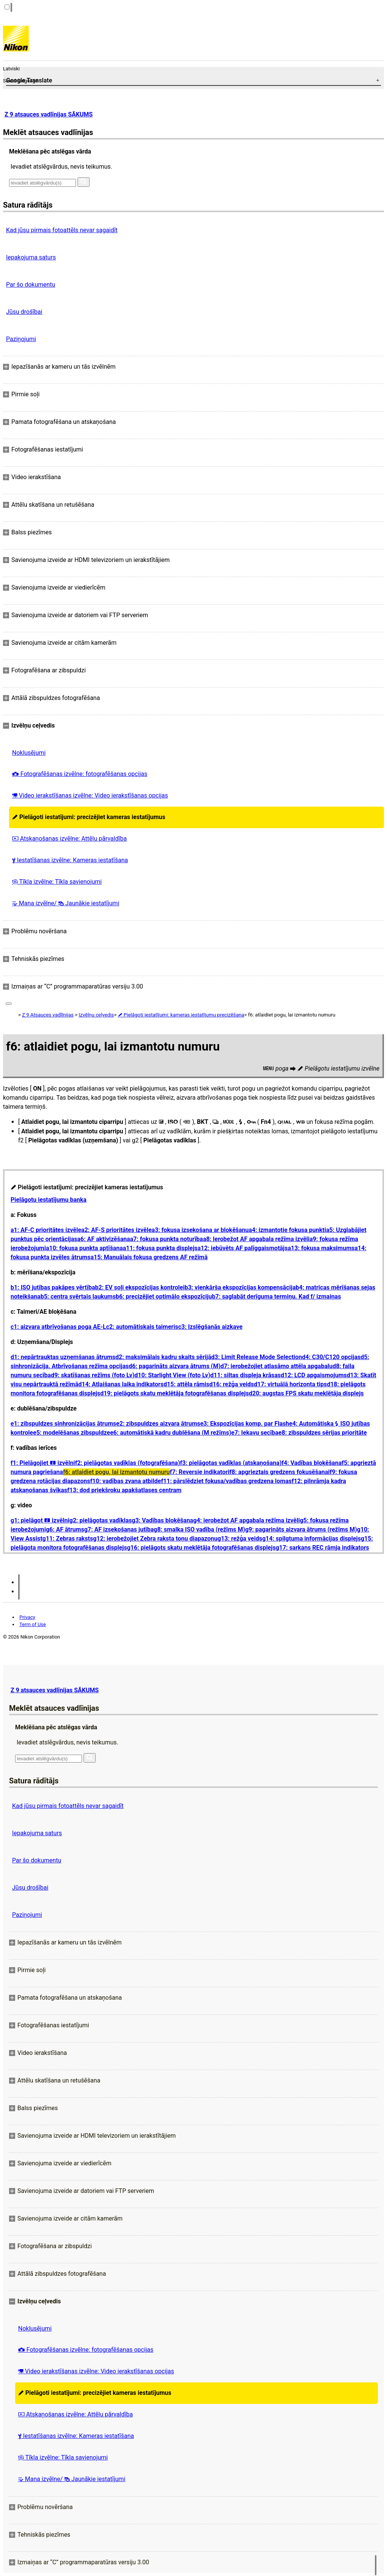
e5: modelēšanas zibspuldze (71, 1432)
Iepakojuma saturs (31, 257)
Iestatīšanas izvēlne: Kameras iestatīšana (70, 860)
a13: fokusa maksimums (321, 1248)
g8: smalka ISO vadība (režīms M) (199, 1529)
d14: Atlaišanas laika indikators (120, 1384)
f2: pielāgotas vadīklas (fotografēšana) (127, 1462)
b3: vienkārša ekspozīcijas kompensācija (240, 1287)
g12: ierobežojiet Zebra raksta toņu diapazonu (155, 1538)
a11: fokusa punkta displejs (160, 1248)
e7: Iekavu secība (255, 1432)
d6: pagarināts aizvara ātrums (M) (174, 1366)
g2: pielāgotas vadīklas (100, 1520)
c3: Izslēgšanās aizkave (210, 1326)
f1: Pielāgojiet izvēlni (43, 1462)
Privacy (27, 1617)
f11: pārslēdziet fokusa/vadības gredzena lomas (226, 1481)
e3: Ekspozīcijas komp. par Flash (244, 1423)
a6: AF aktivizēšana (103, 1239)
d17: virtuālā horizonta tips (290, 1384)
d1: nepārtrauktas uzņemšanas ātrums (63, 1357)
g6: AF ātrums (65, 1529)
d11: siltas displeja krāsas (245, 1375)
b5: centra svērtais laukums (78, 1296)
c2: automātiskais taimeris (142, 1326)
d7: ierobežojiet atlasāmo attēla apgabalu (276, 1366)
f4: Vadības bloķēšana (312, 1462)
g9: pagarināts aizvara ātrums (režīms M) (301, 1529)
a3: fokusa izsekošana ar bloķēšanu (200, 1230)
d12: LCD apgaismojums (314, 1375)
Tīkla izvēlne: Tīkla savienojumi (57, 881)
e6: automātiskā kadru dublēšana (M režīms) (170, 1432)
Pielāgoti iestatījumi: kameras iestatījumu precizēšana (181, 1015)
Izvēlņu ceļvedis (96, 1015)
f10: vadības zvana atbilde (125, 1481)
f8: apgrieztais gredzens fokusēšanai (279, 1472)
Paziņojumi (21, 339)
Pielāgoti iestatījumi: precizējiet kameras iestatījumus (88, 817)
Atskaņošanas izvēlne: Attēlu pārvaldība (69, 838)
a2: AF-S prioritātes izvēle (116, 1230)
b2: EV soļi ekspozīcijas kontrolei (140, 1287)
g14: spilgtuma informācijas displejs (311, 1538)
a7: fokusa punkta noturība (166, 1239)
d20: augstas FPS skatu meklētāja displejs (306, 1393)
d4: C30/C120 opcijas (331, 1357)
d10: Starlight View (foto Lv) (173, 1375)
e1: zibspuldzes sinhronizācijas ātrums (63, 1423)
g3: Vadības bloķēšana (162, 1520)
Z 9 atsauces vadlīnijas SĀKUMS (49, 114)
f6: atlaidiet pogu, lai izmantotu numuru (116, 1472)
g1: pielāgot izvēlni (40, 1520)
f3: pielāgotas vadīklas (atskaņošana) (231, 1462)
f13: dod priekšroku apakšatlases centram (124, 1490)
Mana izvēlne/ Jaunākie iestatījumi (65, 903)
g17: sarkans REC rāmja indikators (322, 1547)
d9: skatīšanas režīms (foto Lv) (93, 1375)
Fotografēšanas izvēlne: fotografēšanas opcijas (79, 773)
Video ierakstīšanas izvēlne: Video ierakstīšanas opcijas (90, 795)
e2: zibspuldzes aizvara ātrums (158, 1423)
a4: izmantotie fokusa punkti (287, 1230)
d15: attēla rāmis (186, 1384)
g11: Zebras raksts (67, 1538)
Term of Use (32, 1624)
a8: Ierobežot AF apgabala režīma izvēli (256, 1239)
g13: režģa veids (240, 1538)
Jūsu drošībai (24, 311)
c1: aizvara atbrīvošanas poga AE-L (58, 1326)
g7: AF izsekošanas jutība (119, 1529)
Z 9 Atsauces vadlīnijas (47, 1015)
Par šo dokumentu (30, 284)
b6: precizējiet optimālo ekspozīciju (164, 1296)
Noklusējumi (29, 752)
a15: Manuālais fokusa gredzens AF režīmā (148, 1257)
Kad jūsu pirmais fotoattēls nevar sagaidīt (62, 230)
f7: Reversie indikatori (199, 1472)
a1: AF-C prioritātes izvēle (46, 1230)
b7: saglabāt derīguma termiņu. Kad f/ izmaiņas (276, 1296)
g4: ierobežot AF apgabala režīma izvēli (246, 1520)
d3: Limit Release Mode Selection (256, 1357)
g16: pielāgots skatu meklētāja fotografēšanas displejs (201, 1547)
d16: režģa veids (231, 1384)
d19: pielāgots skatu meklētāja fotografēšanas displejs (174, 1393)
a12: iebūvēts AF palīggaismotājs (243, 1248)
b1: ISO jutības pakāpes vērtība (53, 1287)
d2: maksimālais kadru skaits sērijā (163, 1357)
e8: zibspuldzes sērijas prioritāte (323, 1432)
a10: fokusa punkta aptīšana (84, 1248)
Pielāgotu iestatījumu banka (49, 1199)
